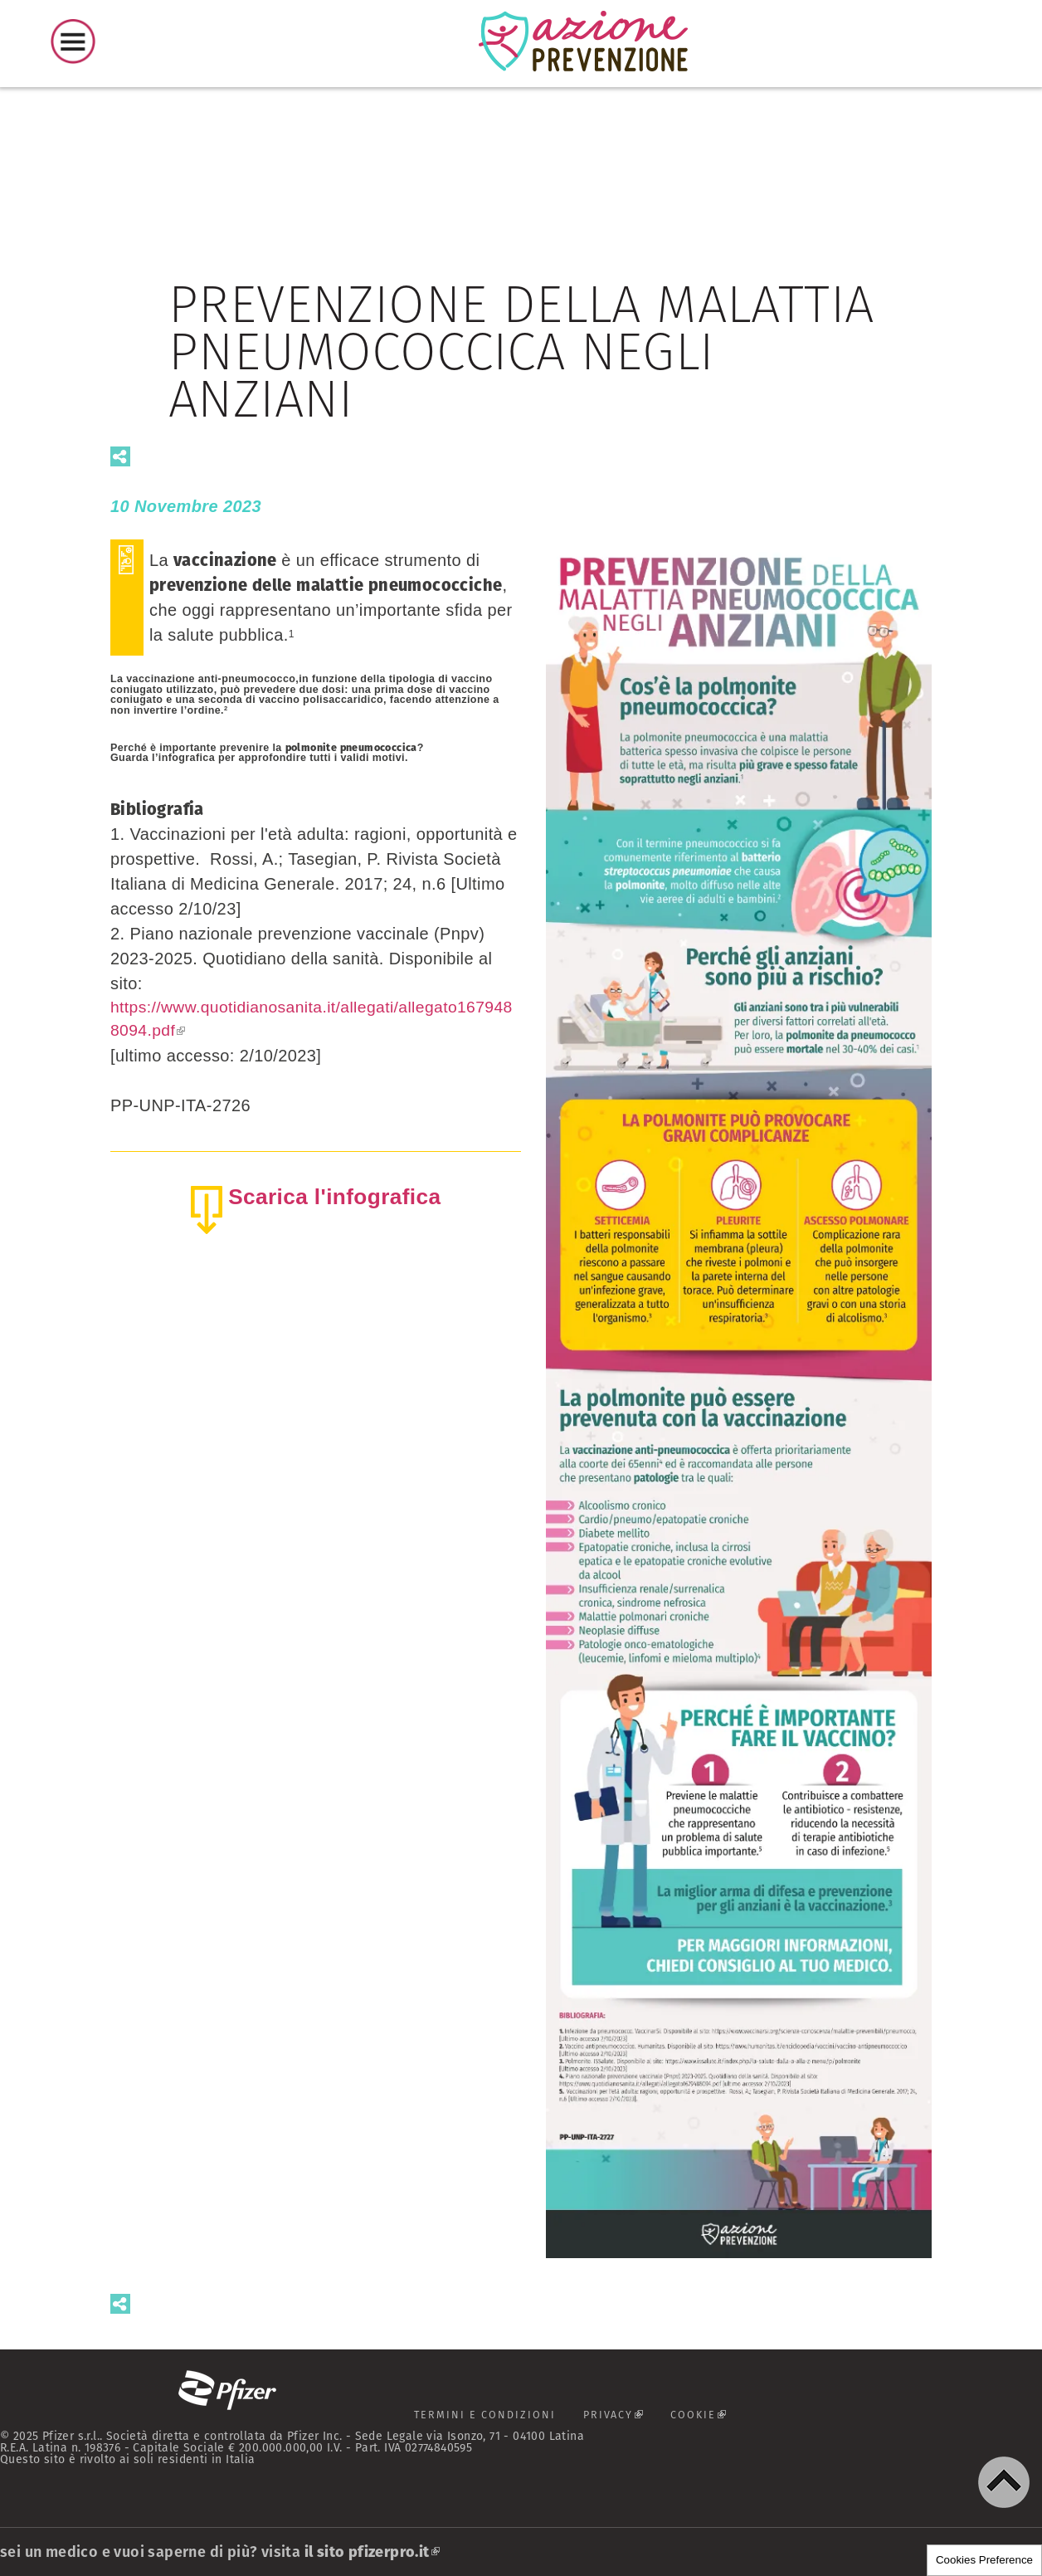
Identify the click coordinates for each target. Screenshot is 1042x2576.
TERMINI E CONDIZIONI (479, 2415)
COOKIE (712, 2419)
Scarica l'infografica (335, 1199)
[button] (1004, 2482)
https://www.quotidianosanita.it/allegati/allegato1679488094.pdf (314, 1020)
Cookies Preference (984, 2560)
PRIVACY (621, 2419)
